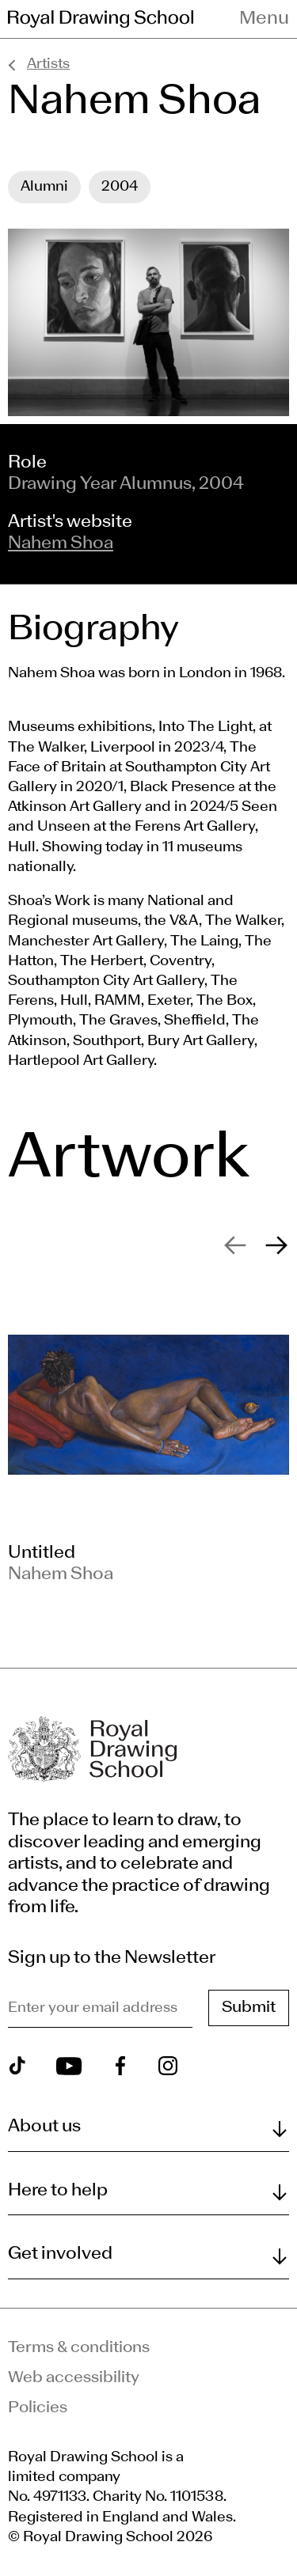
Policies (37, 2408)
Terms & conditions (79, 2348)
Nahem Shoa (60, 543)
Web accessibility (73, 2378)
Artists (48, 64)
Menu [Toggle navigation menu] (264, 19)
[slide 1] (148, 1443)
